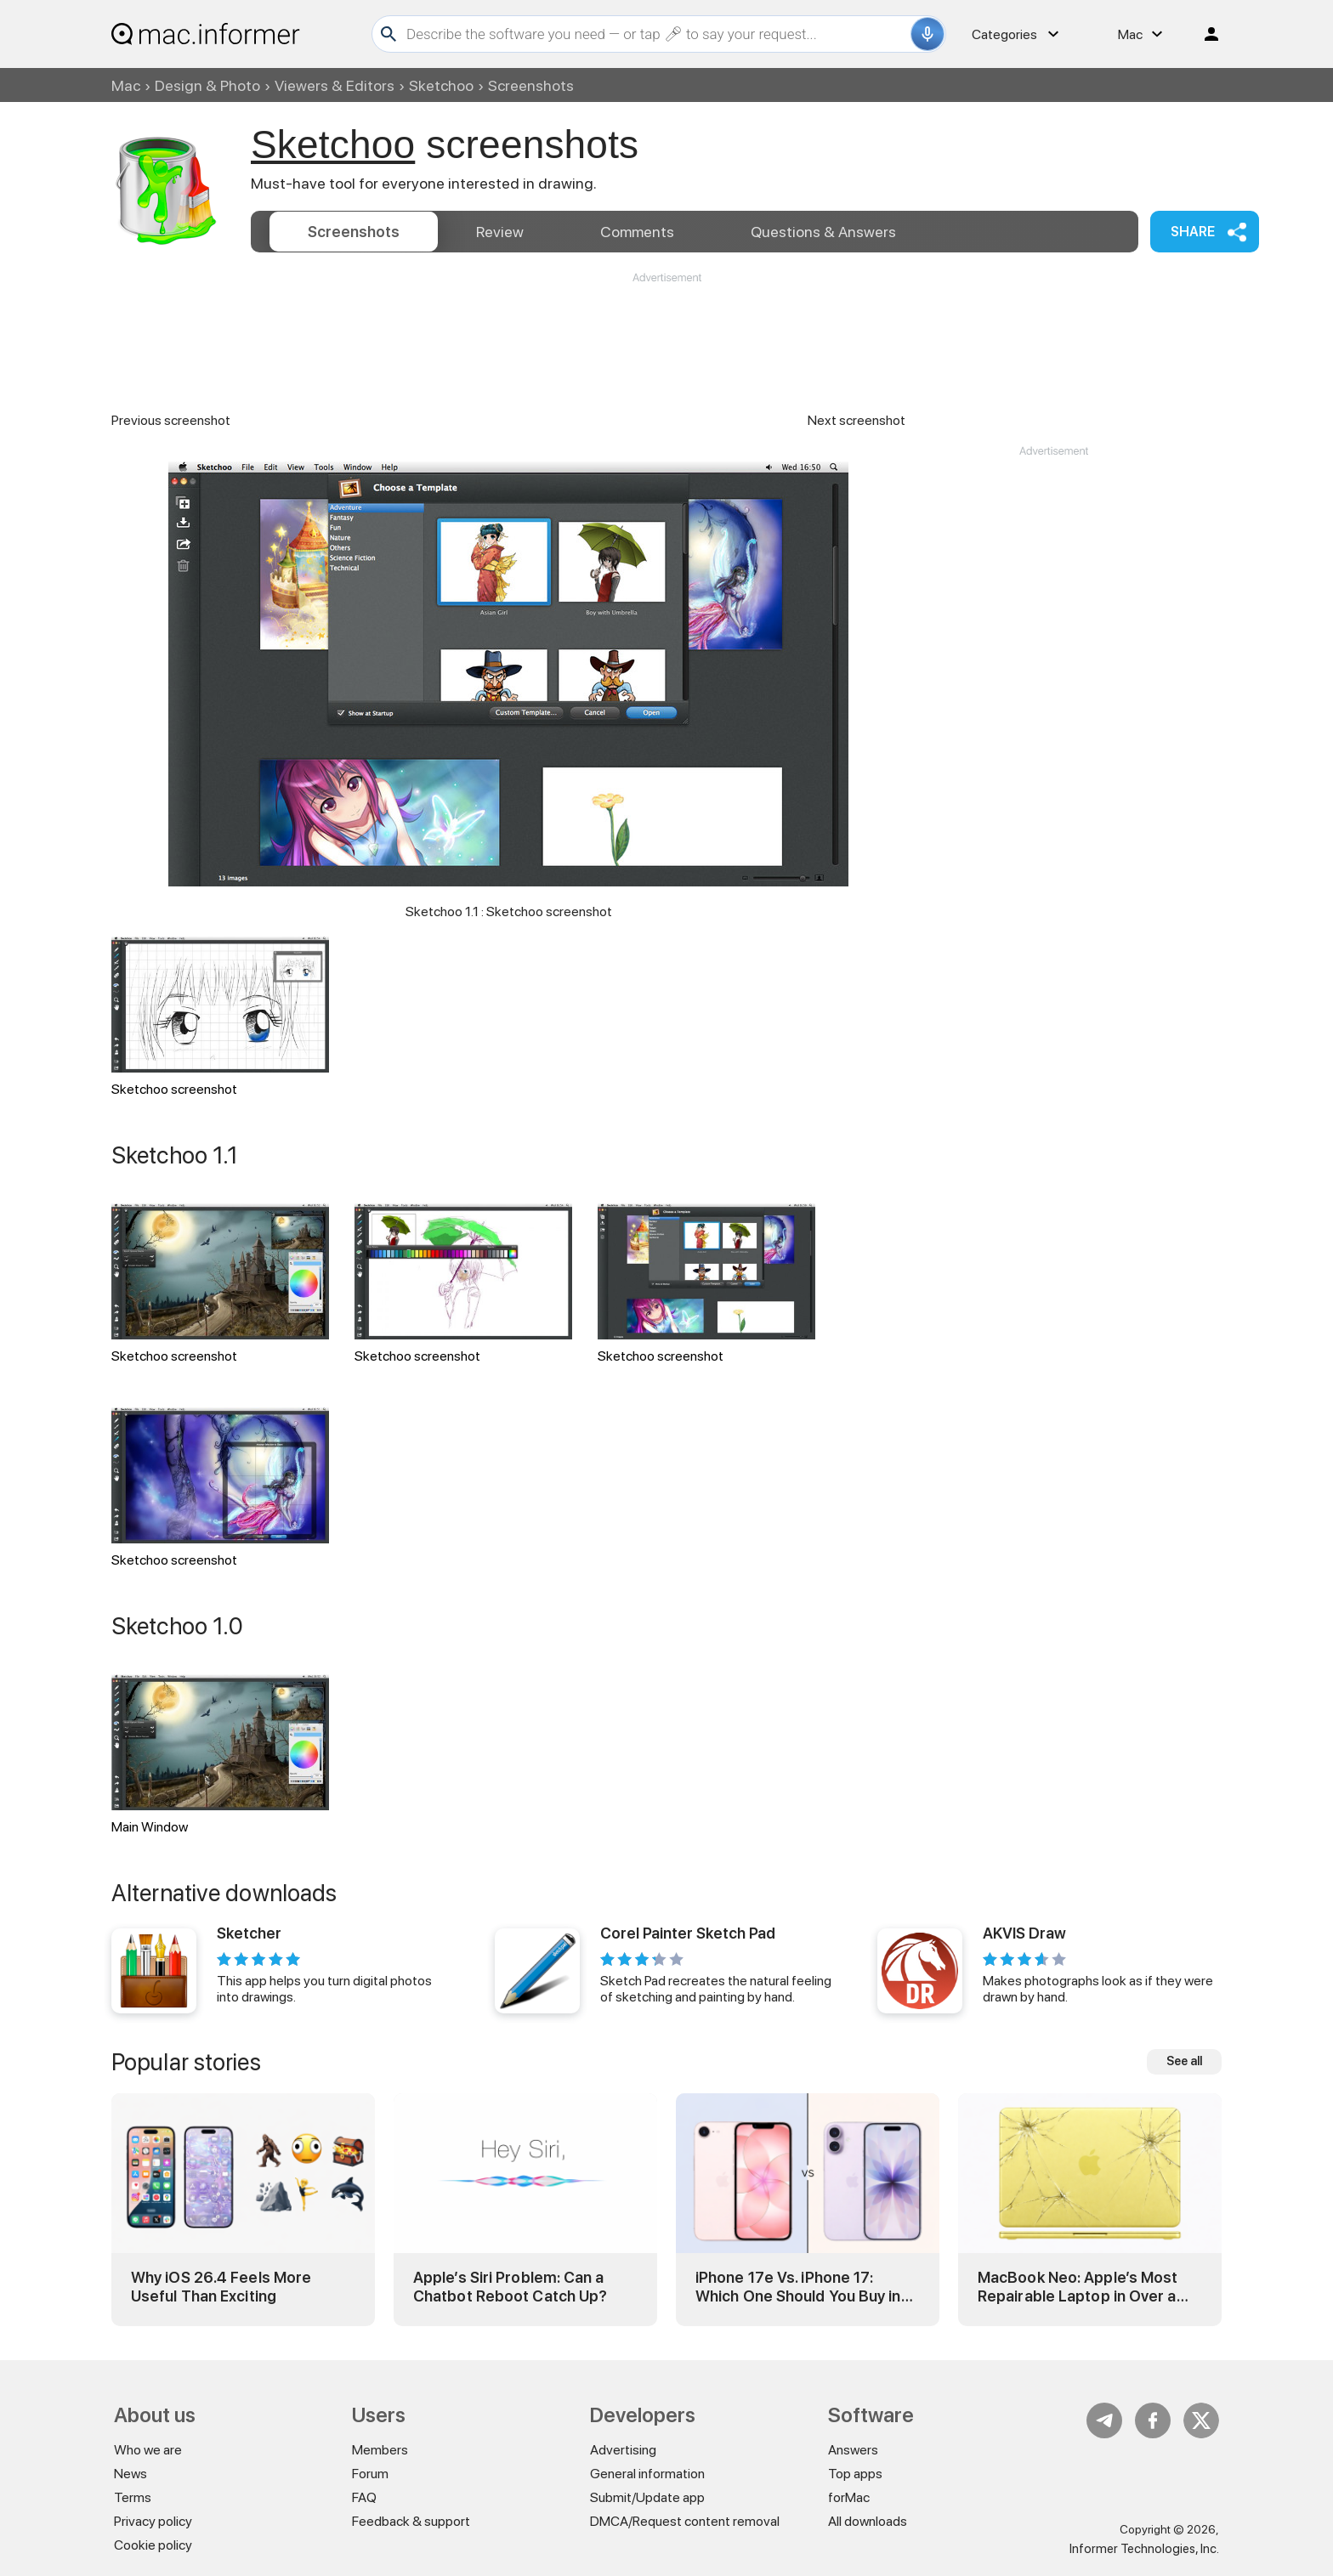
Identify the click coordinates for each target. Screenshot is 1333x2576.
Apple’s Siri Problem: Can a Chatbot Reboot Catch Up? (510, 2286)
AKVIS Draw (1024, 1933)
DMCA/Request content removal (685, 2521)
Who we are (148, 2450)
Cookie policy (153, 2545)
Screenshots (354, 232)
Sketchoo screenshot (220, 1017)
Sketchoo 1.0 (177, 1625)
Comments (637, 232)
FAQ (364, 2497)
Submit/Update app (647, 2497)
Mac (125, 85)
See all (1184, 2061)
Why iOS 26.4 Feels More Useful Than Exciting (221, 2286)
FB (1153, 2420)
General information (647, 2474)
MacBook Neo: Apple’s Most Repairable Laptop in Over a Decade (1077, 2286)
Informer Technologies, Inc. (1144, 2548)
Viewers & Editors (334, 85)
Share (1193, 232)
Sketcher (249, 1933)
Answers (823, 232)
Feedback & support (411, 2521)
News (130, 2474)
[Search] (656, 34)
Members (380, 2450)
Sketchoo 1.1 (174, 1155)
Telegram (1104, 2420)
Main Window (220, 1754)
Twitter (1201, 2420)
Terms (132, 2497)
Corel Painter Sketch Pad (687, 1933)
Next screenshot (856, 420)
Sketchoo (441, 85)
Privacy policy (153, 2521)
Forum (370, 2474)
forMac (849, 2497)
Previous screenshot (170, 420)
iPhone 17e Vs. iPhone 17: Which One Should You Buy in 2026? (798, 2286)
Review (500, 232)
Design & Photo (207, 85)
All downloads (867, 2521)
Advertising (623, 2450)
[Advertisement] (666, 336)
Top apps (855, 2474)
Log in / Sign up (1204, 34)
